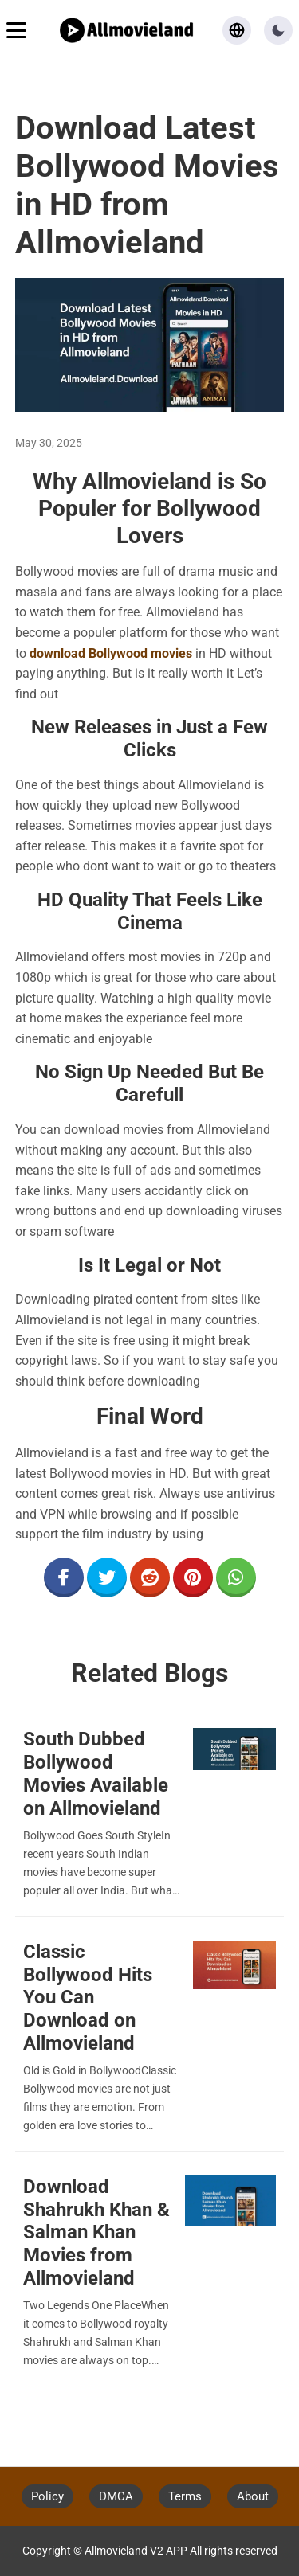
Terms (185, 2496)
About (253, 2496)
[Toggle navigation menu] (16, 30)
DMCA (116, 2496)
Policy (47, 2496)
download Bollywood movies (111, 653)
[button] (278, 30)
